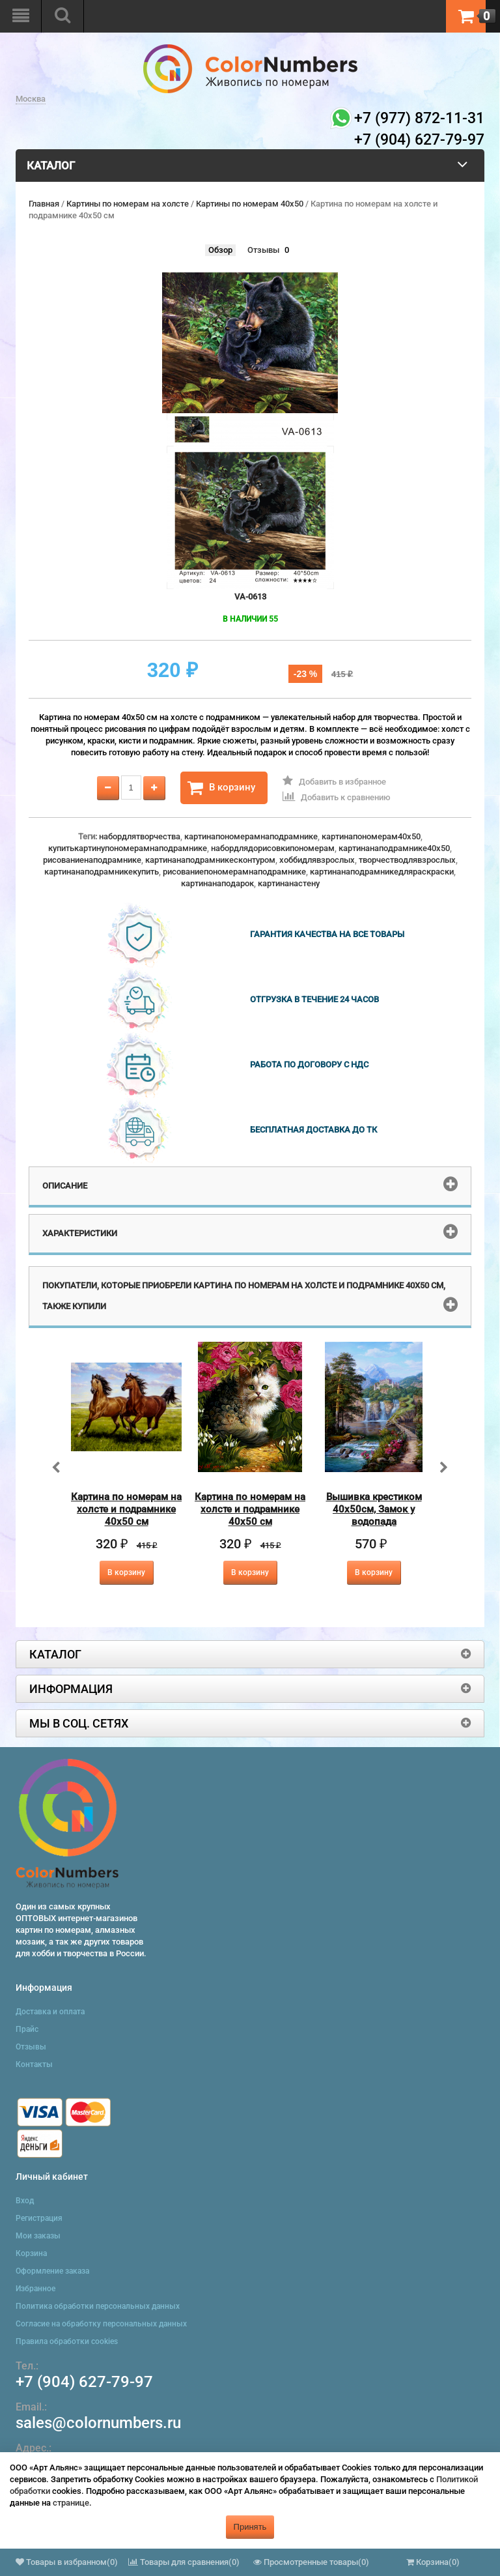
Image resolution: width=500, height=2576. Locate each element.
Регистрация (39, 2218)
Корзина (31, 2253)
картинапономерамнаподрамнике (251, 836)
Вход (25, 2200)
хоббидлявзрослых (317, 860)
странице (71, 2503)
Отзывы (263, 250)
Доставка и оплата (50, 2011)
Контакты (34, 2064)
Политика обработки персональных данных (98, 2306)
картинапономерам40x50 (371, 836)
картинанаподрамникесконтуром (210, 860)
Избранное (35, 2288)
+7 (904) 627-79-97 (84, 2382)
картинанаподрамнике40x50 (394, 848)
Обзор (220, 250)
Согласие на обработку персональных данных (101, 2323)
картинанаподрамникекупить (101, 871)
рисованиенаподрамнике (92, 860)
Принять (250, 2527)
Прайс (27, 2029)
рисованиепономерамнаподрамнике (234, 871)
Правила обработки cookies (67, 2341)
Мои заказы (38, 2235)
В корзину (221, 787)
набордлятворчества (139, 836)
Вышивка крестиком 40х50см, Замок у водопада (374, 1509)
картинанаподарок (217, 883)
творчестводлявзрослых (407, 860)
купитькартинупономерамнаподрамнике (127, 848)
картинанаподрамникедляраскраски (382, 871)
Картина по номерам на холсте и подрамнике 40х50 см (126, 1509)
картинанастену (289, 883)
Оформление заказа (52, 2271)
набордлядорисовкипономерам (273, 848)
